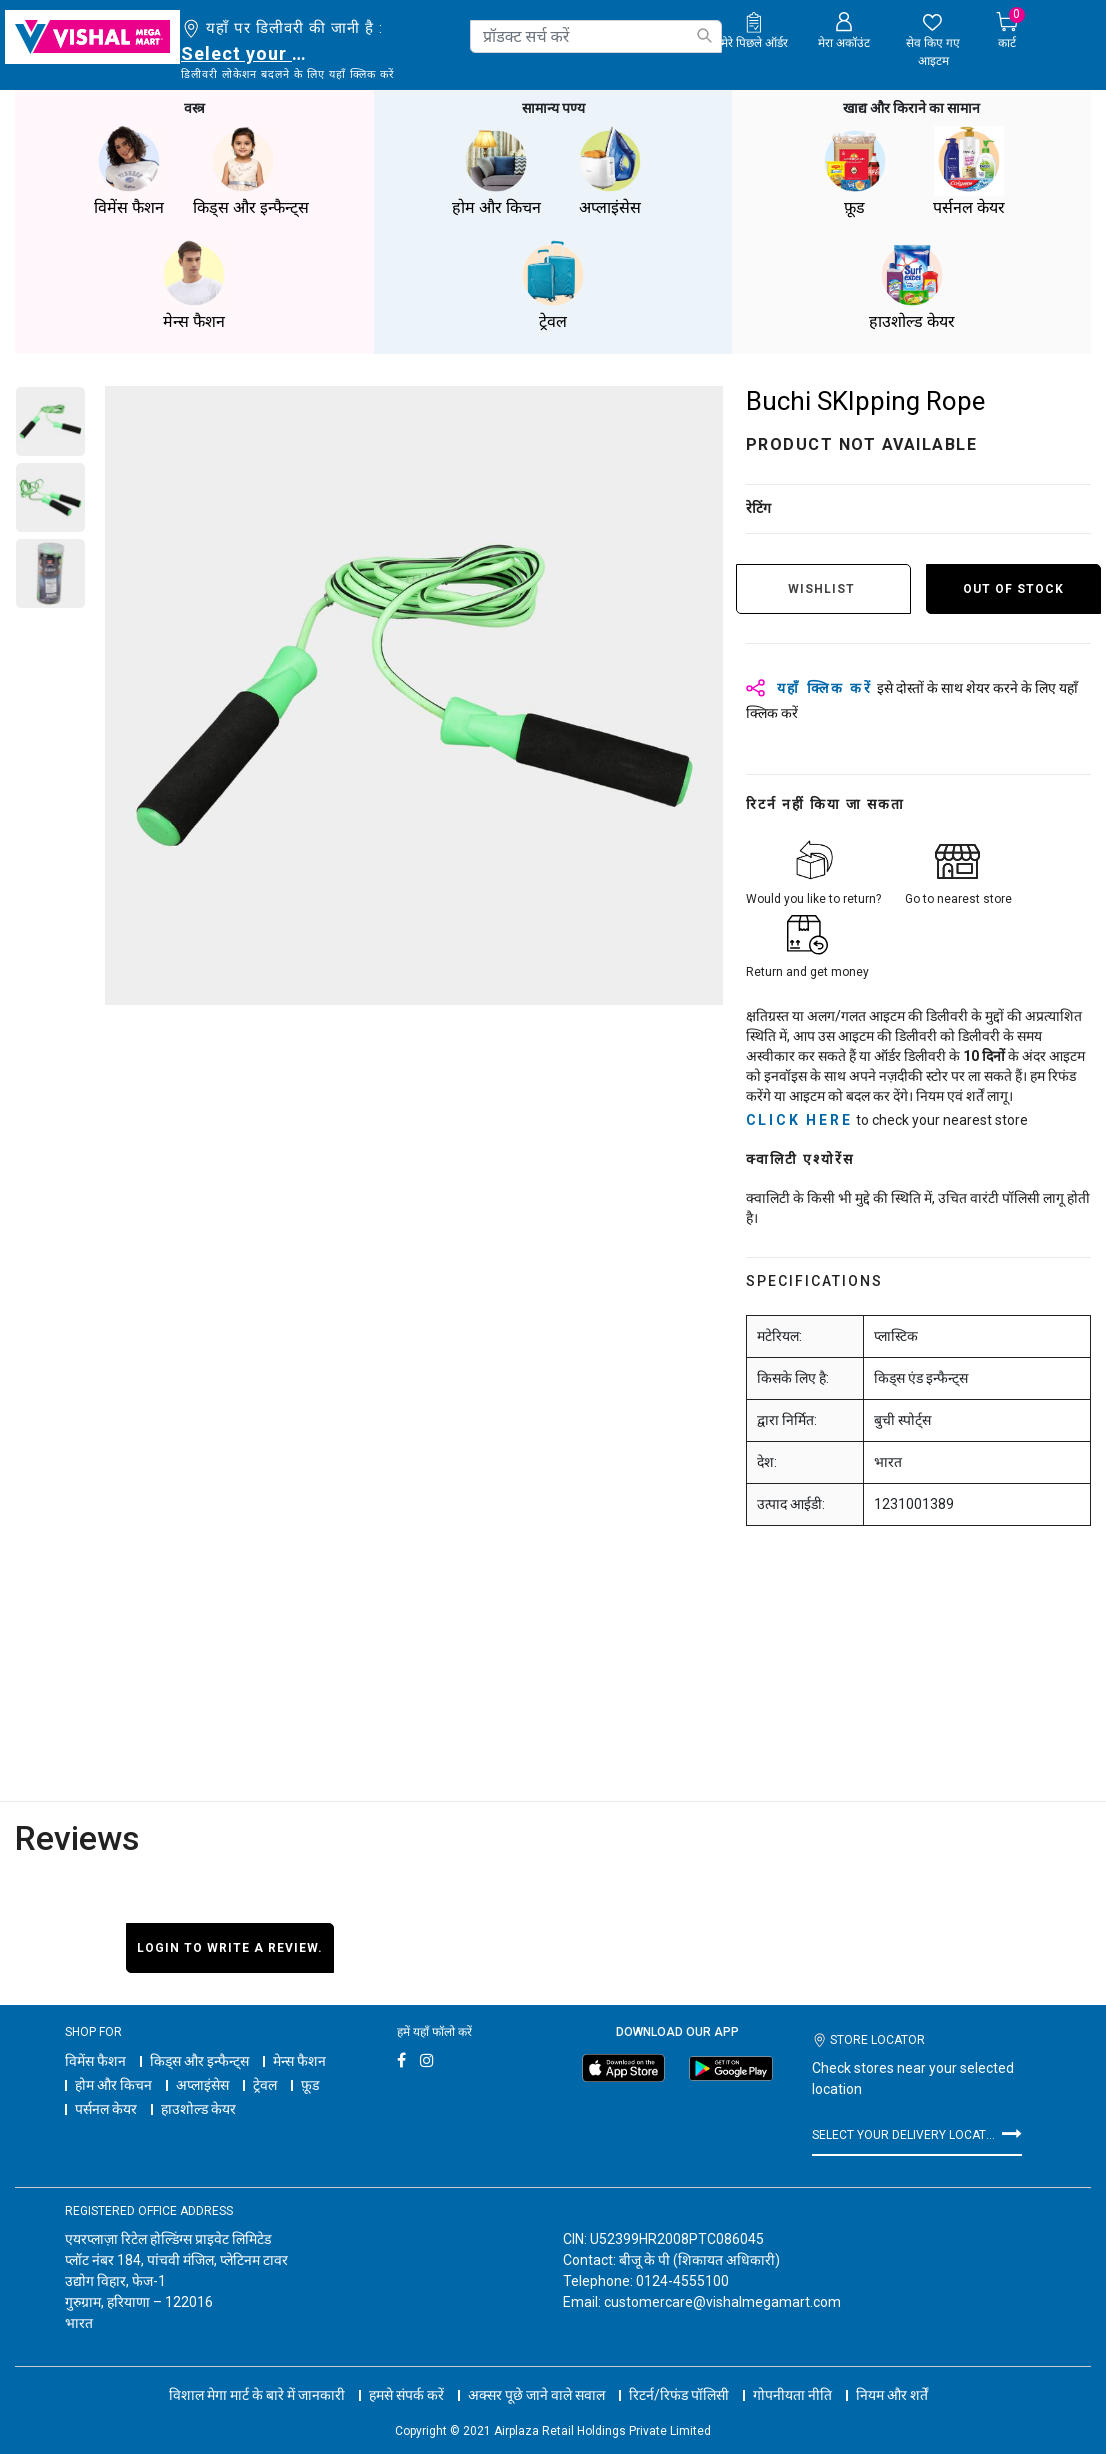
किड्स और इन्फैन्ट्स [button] (251, 169)
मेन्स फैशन (299, 2059)
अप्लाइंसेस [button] (610, 169)
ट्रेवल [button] (553, 283)
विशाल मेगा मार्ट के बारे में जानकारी (257, 2374)
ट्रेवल (265, 2083)
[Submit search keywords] (704, 35)
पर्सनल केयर (106, 2107)
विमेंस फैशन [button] (129, 169)
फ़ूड (310, 2083)
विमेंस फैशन (95, 2059)
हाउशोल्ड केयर (198, 2107)
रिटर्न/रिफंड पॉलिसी (679, 2374)
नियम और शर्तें (892, 2374)
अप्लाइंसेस (202, 2083)
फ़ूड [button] (855, 169)
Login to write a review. (230, 1946)
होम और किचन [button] (496, 169)
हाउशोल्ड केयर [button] (912, 283)
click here (799, 1118)
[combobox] (596, 36)
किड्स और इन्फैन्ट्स (199, 2059)
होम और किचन (113, 2083)
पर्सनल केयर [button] (969, 169)
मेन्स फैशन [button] (194, 283)
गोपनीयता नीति (792, 2374)
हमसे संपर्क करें (406, 2374)
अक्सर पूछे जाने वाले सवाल (536, 2374)
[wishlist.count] (933, 41)
